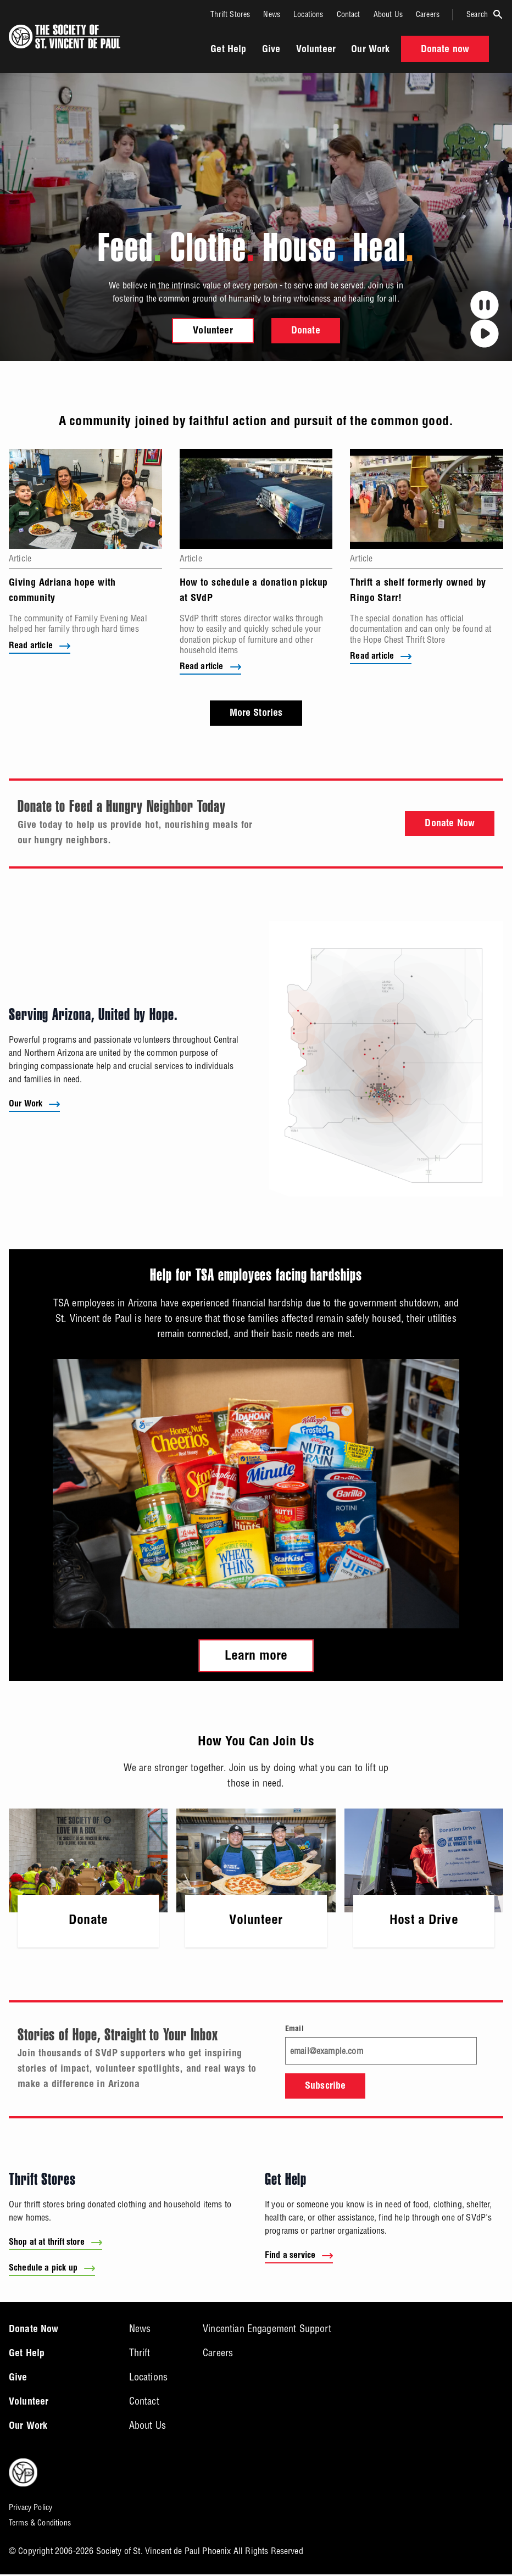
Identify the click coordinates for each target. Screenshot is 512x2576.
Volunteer (316, 50)
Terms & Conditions (40, 2525)
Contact (348, 14)
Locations (308, 14)
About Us (388, 14)
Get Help (228, 50)
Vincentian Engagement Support (267, 2330)
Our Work (370, 50)
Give (271, 50)
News (271, 14)
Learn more (256, 1656)
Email (294, 2030)
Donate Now (450, 826)
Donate (305, 331)
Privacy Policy (30, 2509)
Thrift (140, 2355)
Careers (427, 14)
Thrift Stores (230, 14)
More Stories (256, 715)
